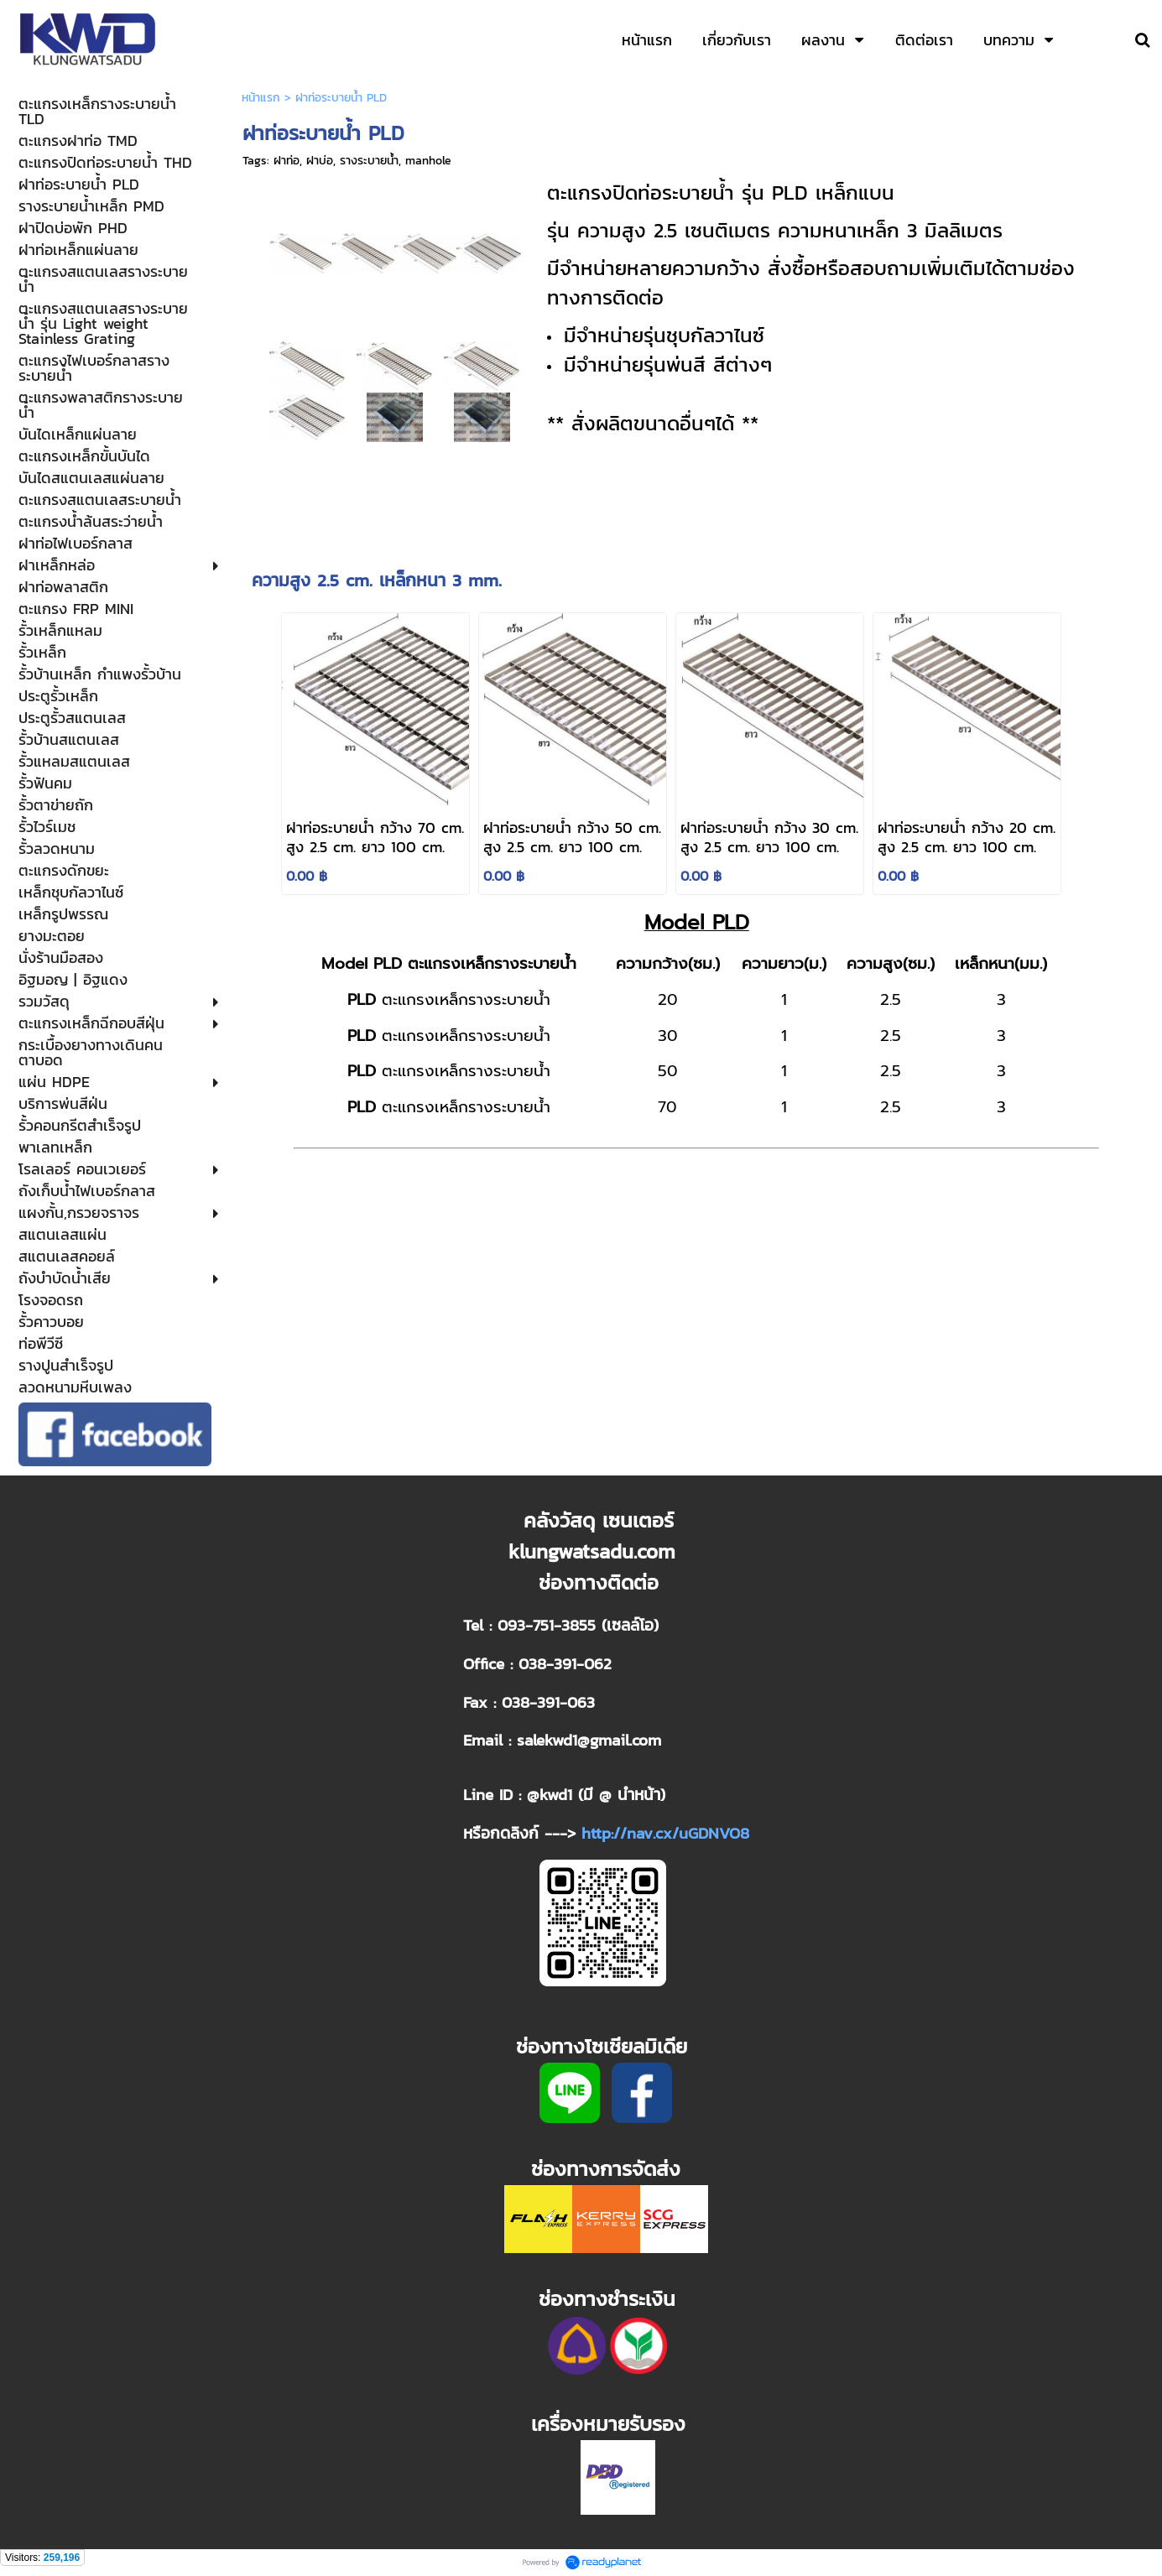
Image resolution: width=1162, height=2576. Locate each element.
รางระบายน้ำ (369, 160)
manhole (428, 160)
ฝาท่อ (287, 160)
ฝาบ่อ (319, 160)
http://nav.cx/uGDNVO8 (665, 1833)
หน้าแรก (261, 98)
